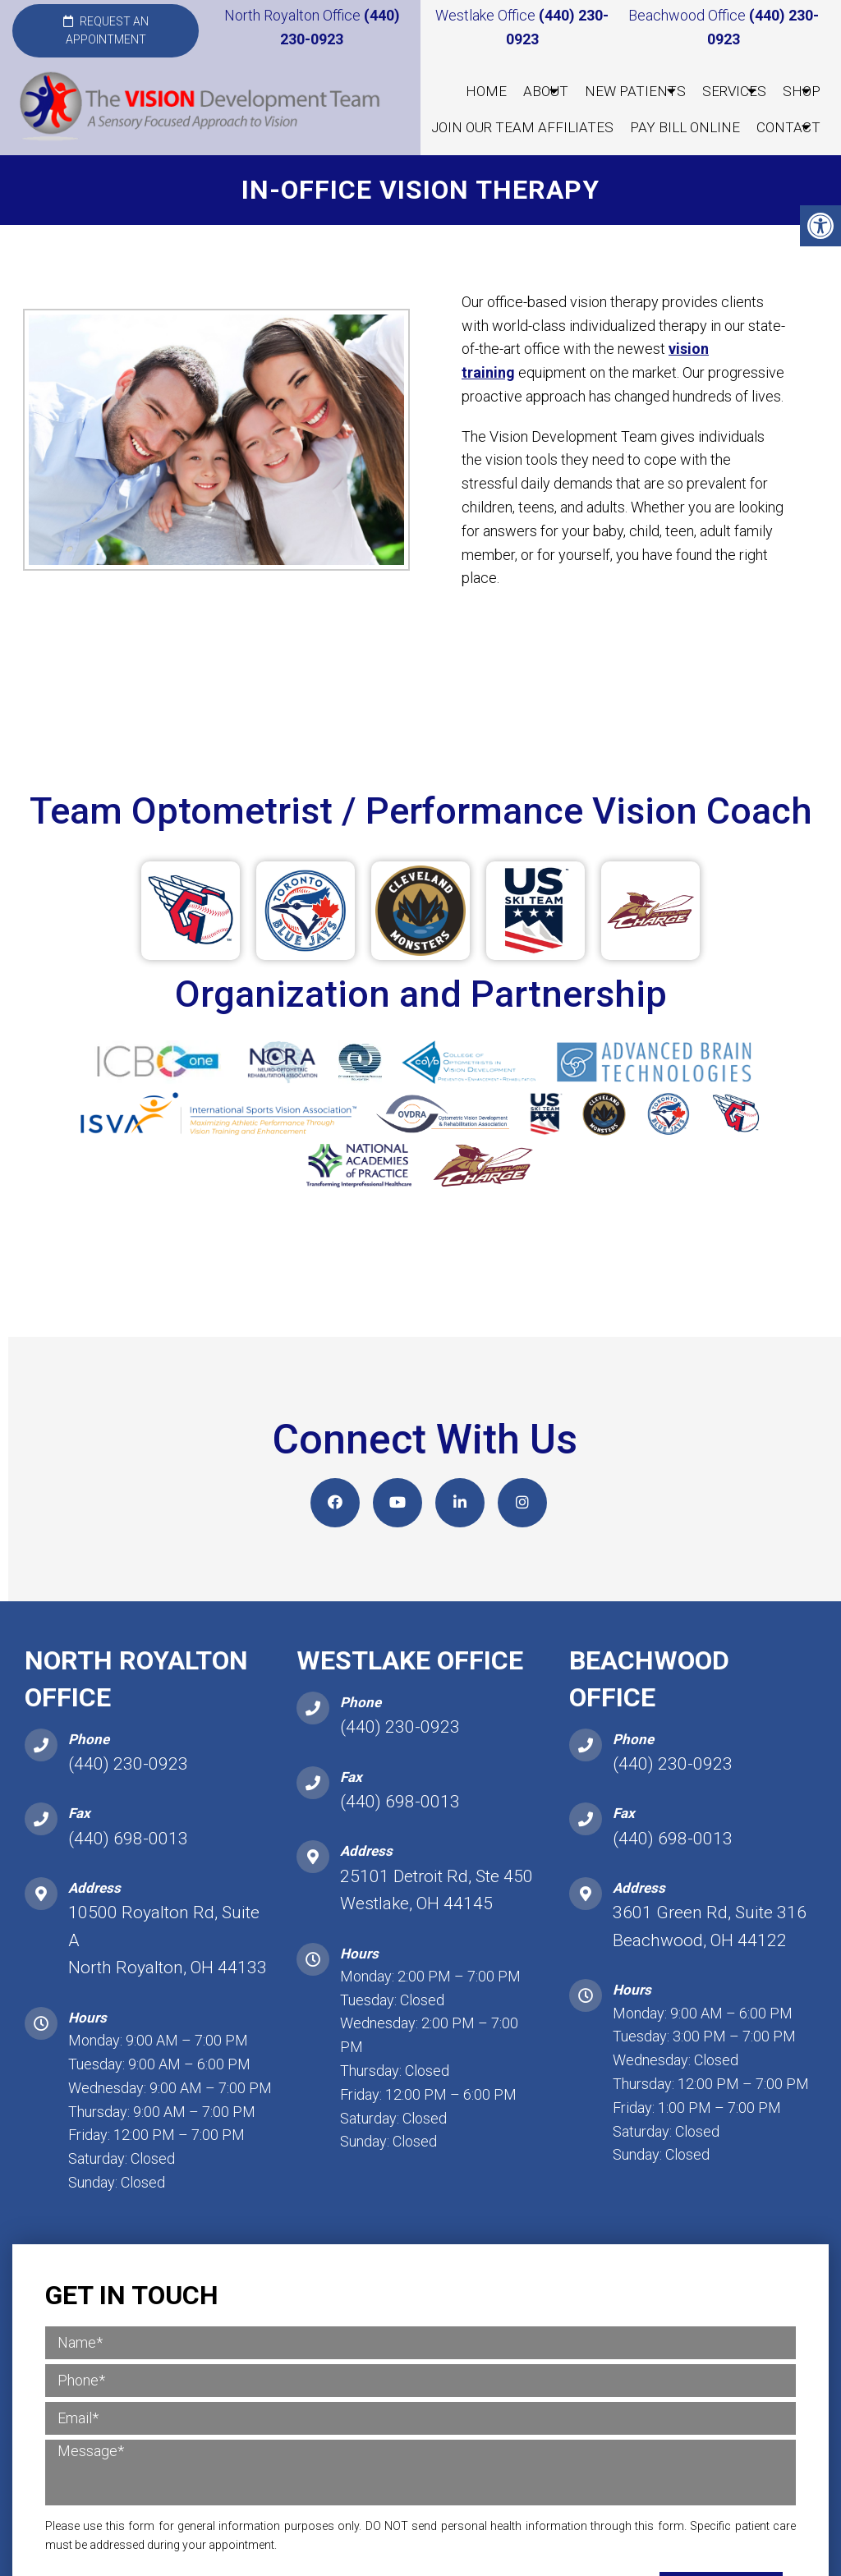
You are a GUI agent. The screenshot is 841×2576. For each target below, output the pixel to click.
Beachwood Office (688, 15)
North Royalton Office (294, 15)
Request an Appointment (106, 30)
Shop (801, 91)
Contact (788, 127)
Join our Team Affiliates (522, 127)
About (545, 91)
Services (734, 91)
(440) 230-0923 (128, 1765)
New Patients (635, 91)
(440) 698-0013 (128, 1840)
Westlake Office (487, 15)
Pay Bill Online (685, 127)
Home (486, 91)
